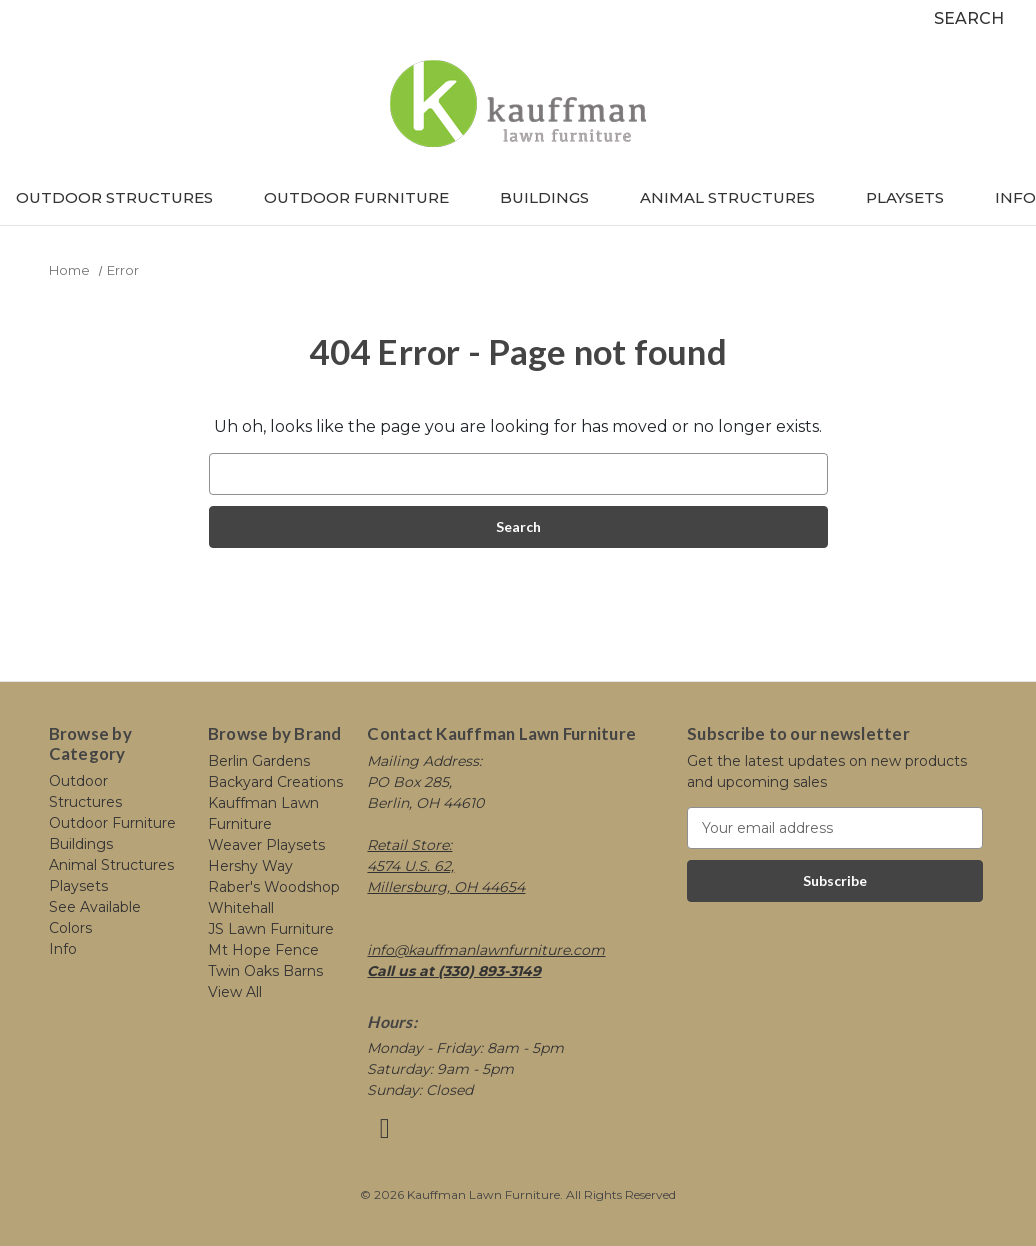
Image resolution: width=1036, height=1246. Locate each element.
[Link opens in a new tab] (384, 1133)
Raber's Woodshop (274, 887)
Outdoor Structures (124, 197)
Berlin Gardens (259, 761)
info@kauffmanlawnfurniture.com (486, 950)
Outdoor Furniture (366, 197)
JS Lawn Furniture (271, 929)
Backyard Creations (275, 782)
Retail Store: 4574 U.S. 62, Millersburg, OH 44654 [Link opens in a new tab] (446, 866)
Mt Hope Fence (263, 950)
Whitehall (241, 908)
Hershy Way (250, 866)
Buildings (554, 197)
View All (235, 992)
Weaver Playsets (266, 845)
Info (1015, 197)
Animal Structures (737, 197)
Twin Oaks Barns (265, 971)
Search (969, 18)
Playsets (914, 197)
